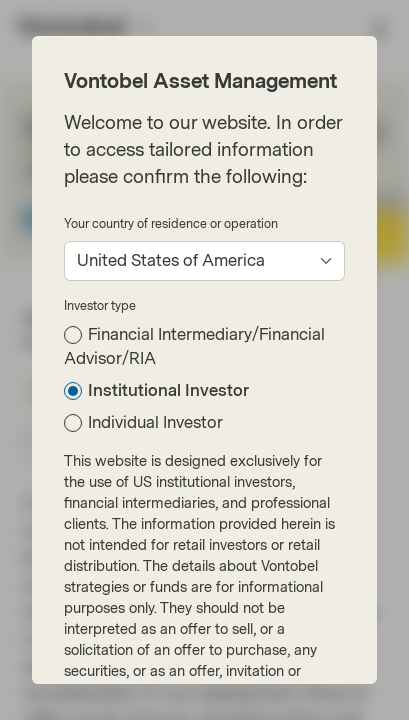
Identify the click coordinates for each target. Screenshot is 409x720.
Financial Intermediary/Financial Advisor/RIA (194, 346)
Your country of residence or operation (171, 224)
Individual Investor (155, 422)
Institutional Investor (168, 390)
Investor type (100, 306)
